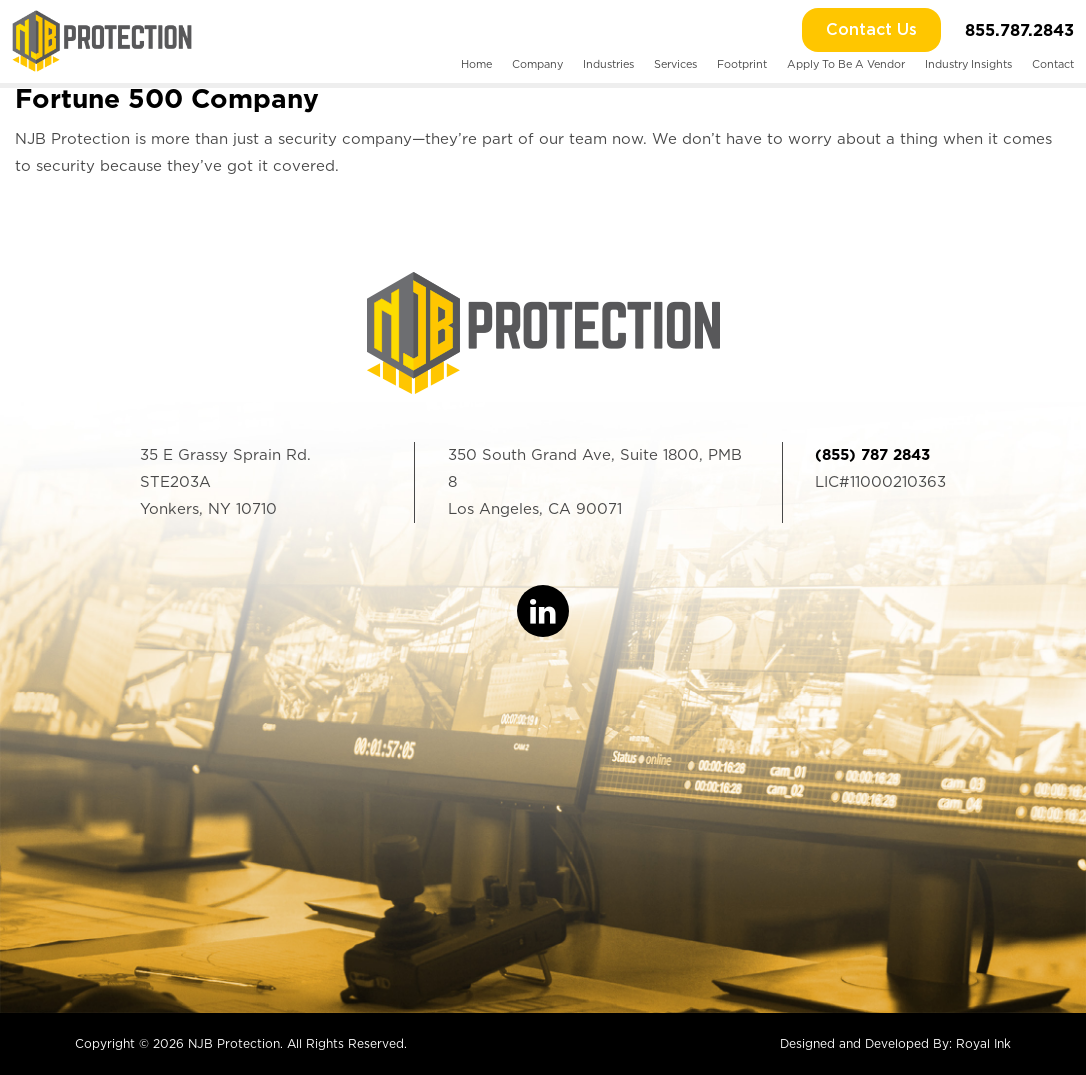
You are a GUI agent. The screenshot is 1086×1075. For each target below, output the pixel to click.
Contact (1053, 64)
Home (476, 64)
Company (537, 64)
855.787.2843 (1019, 30)
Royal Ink (983, 1043)
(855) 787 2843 (872, 455)
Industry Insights (968, 64)
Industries (608, 64)
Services (675, 64)
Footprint (742, 64)
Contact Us (871, 30)
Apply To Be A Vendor (846, 64)
